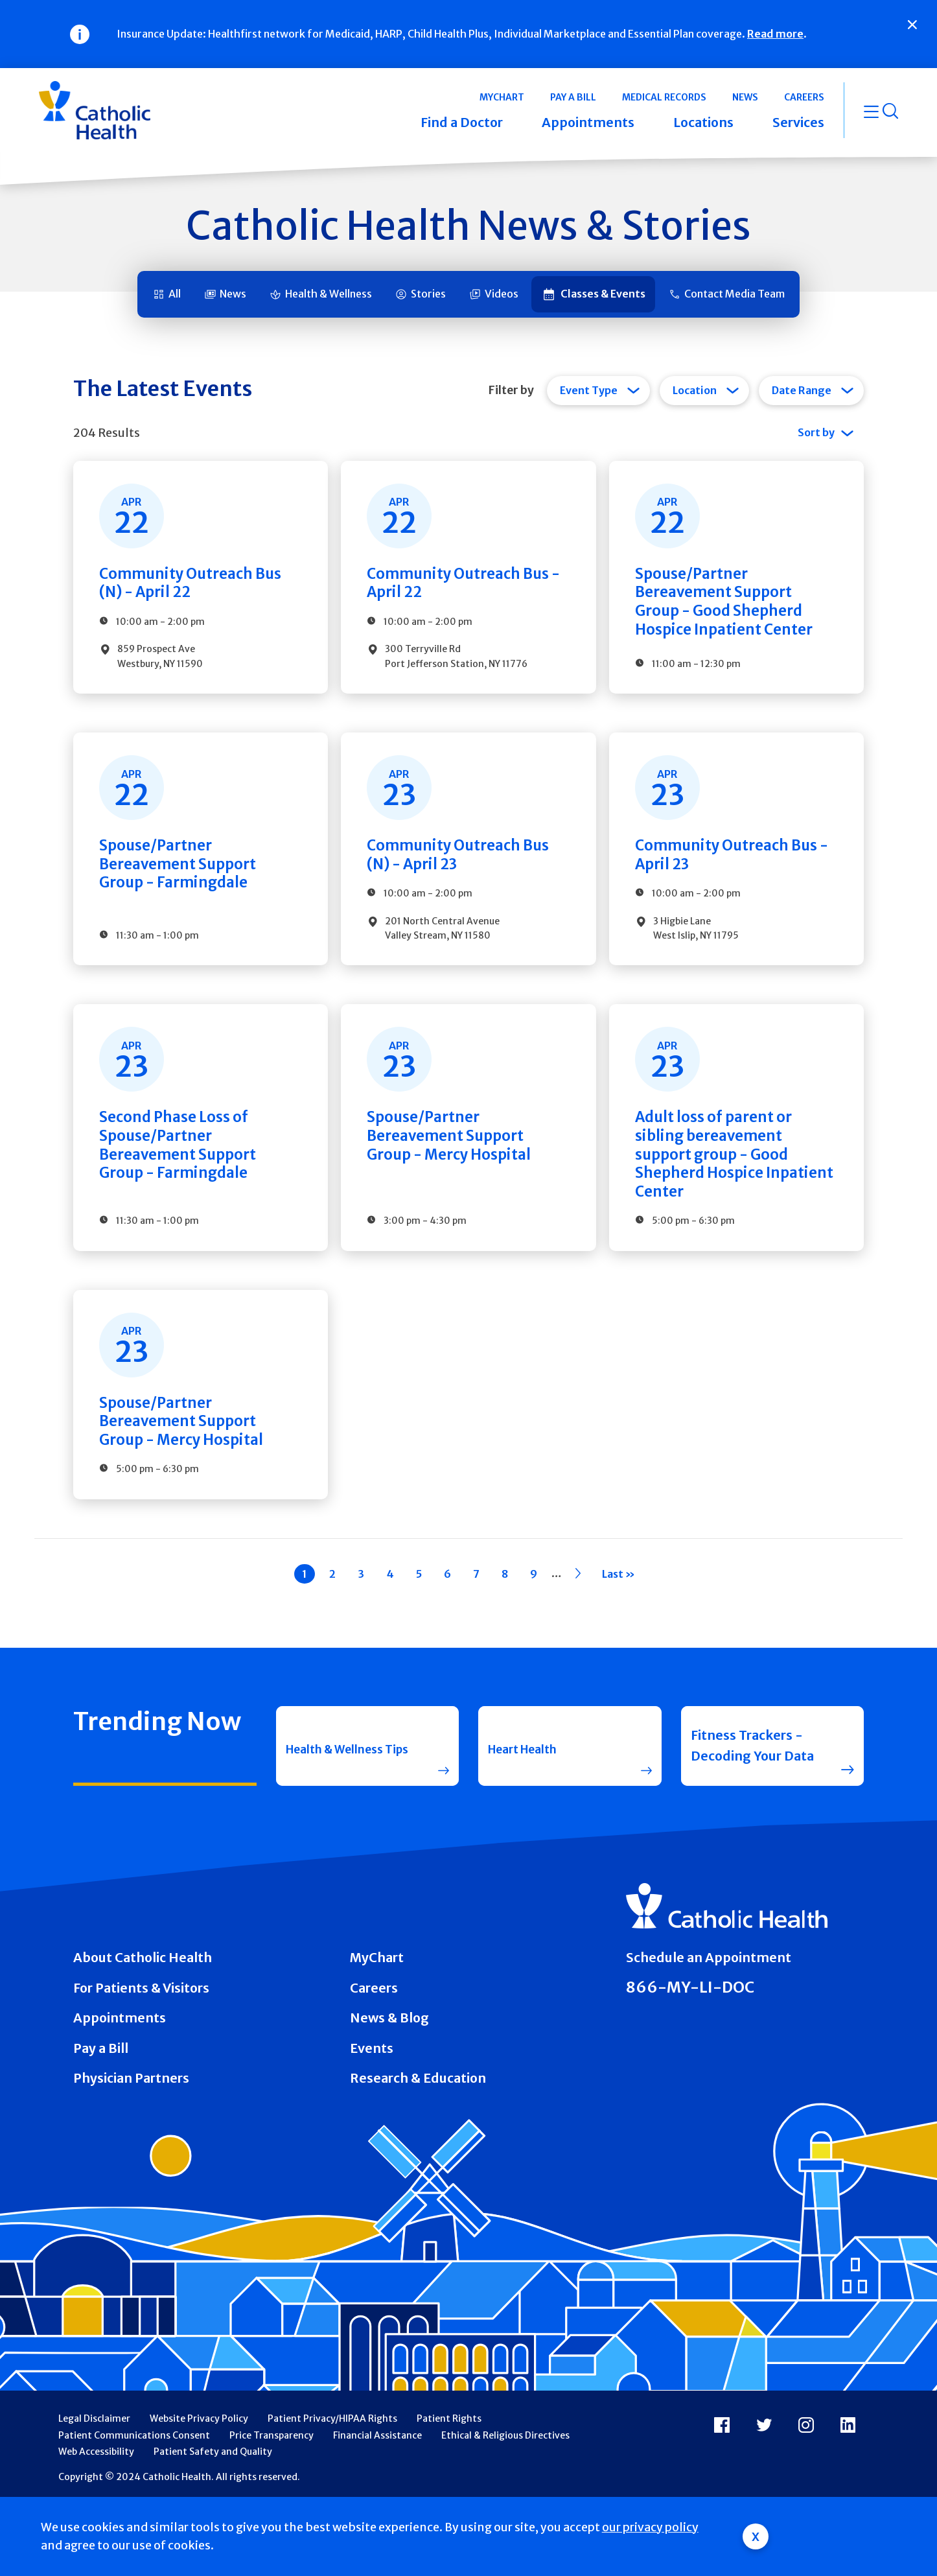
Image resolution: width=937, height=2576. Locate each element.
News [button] (745, 97)
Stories (428, 293)
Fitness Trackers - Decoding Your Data (752, 1812)
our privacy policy (650, 2527)
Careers (374, 2053)
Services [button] (798, 122)
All (174, 293)
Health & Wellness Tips (343, 1812)
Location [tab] (695, 390)
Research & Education (418, 2144)
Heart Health (529, 1811)
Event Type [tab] (589, 390)
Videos (501, 293)
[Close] (912, 24)
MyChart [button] (502, 97)
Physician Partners (131, 2144)
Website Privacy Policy (199, 2484)
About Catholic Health (142, 2024)
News (233, 293)
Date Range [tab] (801, 390)
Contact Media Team (734, 293)
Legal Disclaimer (94, 2484)
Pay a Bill (100, 2114)
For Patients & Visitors (141, 2053)
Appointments (119, 2084)
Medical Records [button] (664, 97)
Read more (775, 33)
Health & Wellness (328, 293)
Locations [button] (703, 122)
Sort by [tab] (816, 432)
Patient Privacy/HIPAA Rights (332, 2484)
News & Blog (389, 2084)
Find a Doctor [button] (462, 122)
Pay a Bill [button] (573, 97)
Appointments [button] (588, 122)
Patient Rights (449, 2484)
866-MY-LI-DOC (690, 2052)
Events (371, 2114)
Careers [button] (804, 97)
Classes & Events (603, 293)
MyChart (377, 2024)
